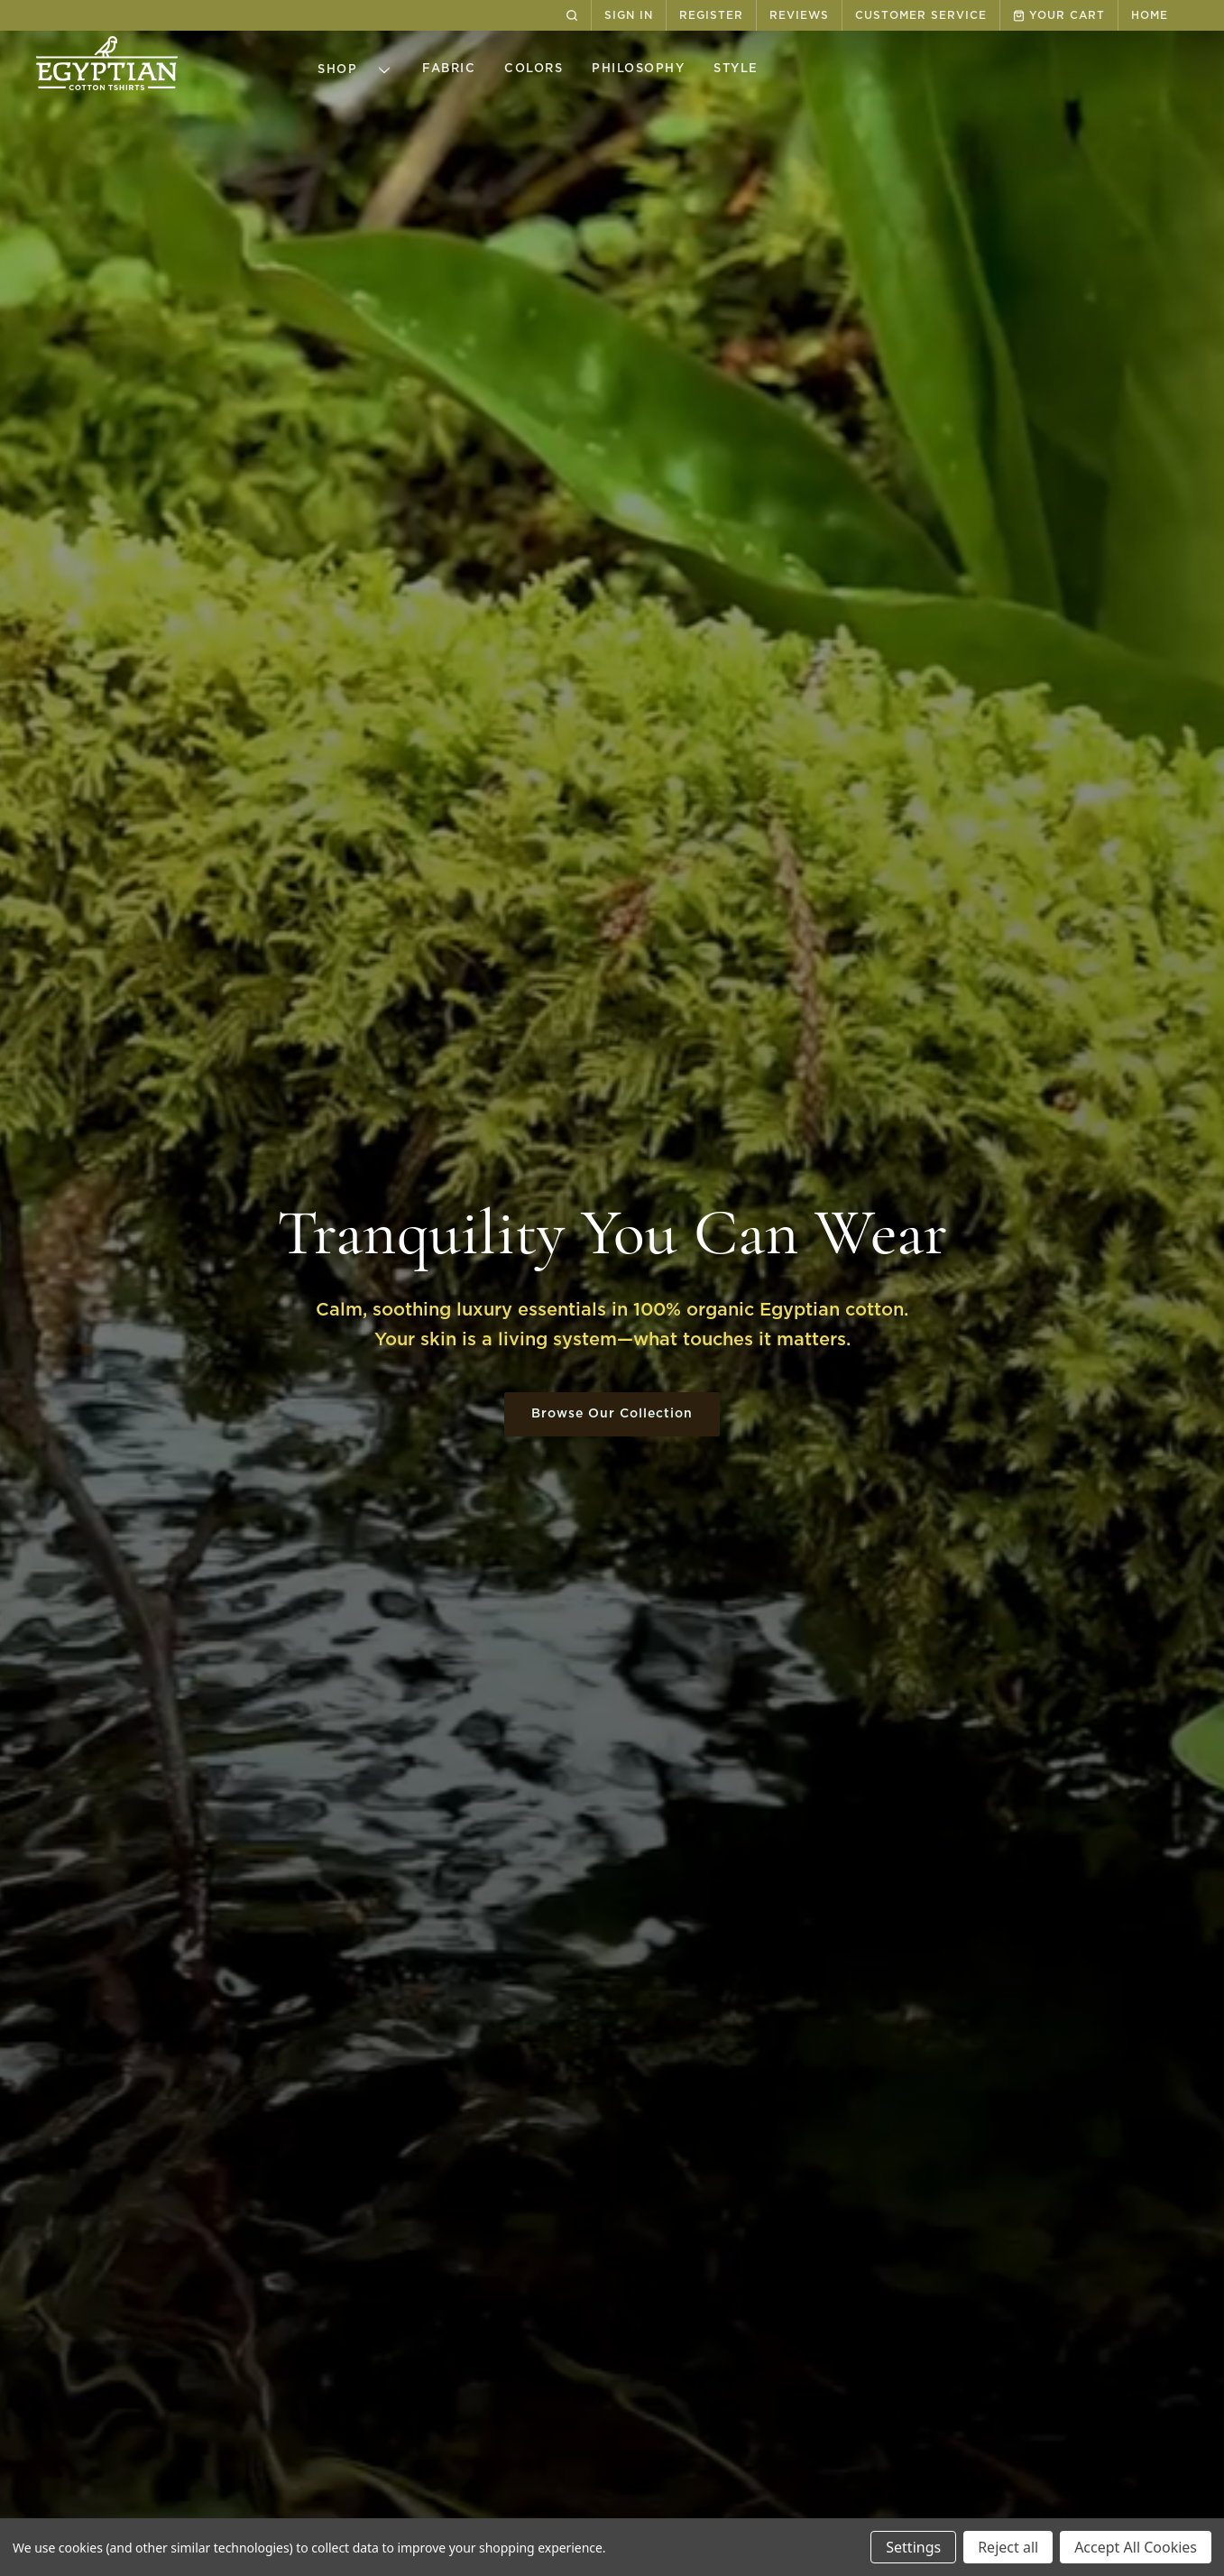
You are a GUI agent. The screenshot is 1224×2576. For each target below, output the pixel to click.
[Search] (572, 15)
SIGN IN (628, 15)
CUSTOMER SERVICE (921, 15)
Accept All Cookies (1135, 2547)
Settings (913, 2547)
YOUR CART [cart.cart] (1059, 16)
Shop (359, 70)
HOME (1149, 15)
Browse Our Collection (612, 1414)
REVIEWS (799, 15)
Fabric (448, 69)
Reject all (1008, 2547)
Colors (533, 69)
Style (736, 69)
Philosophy (638, 69)
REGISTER (711, 15)
